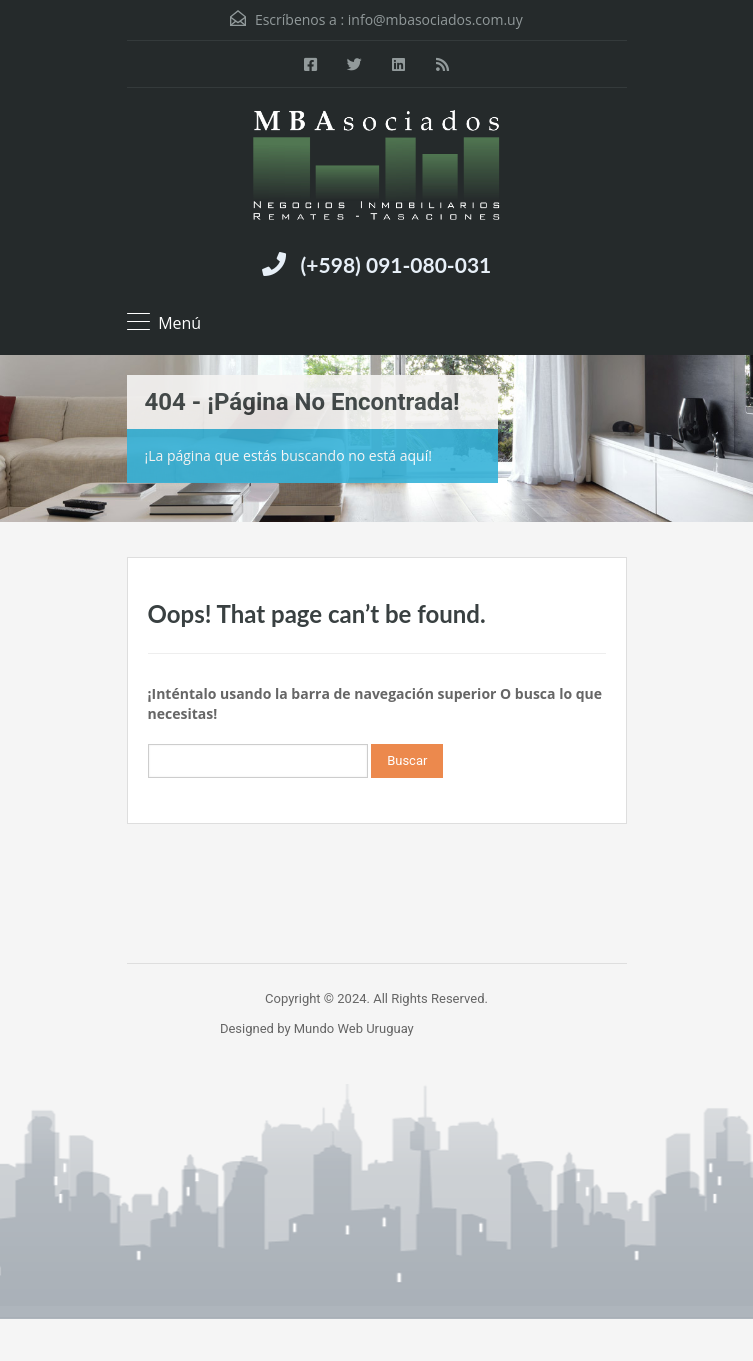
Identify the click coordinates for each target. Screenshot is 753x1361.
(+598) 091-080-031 (396, 264)
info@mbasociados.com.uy (435, 19)
